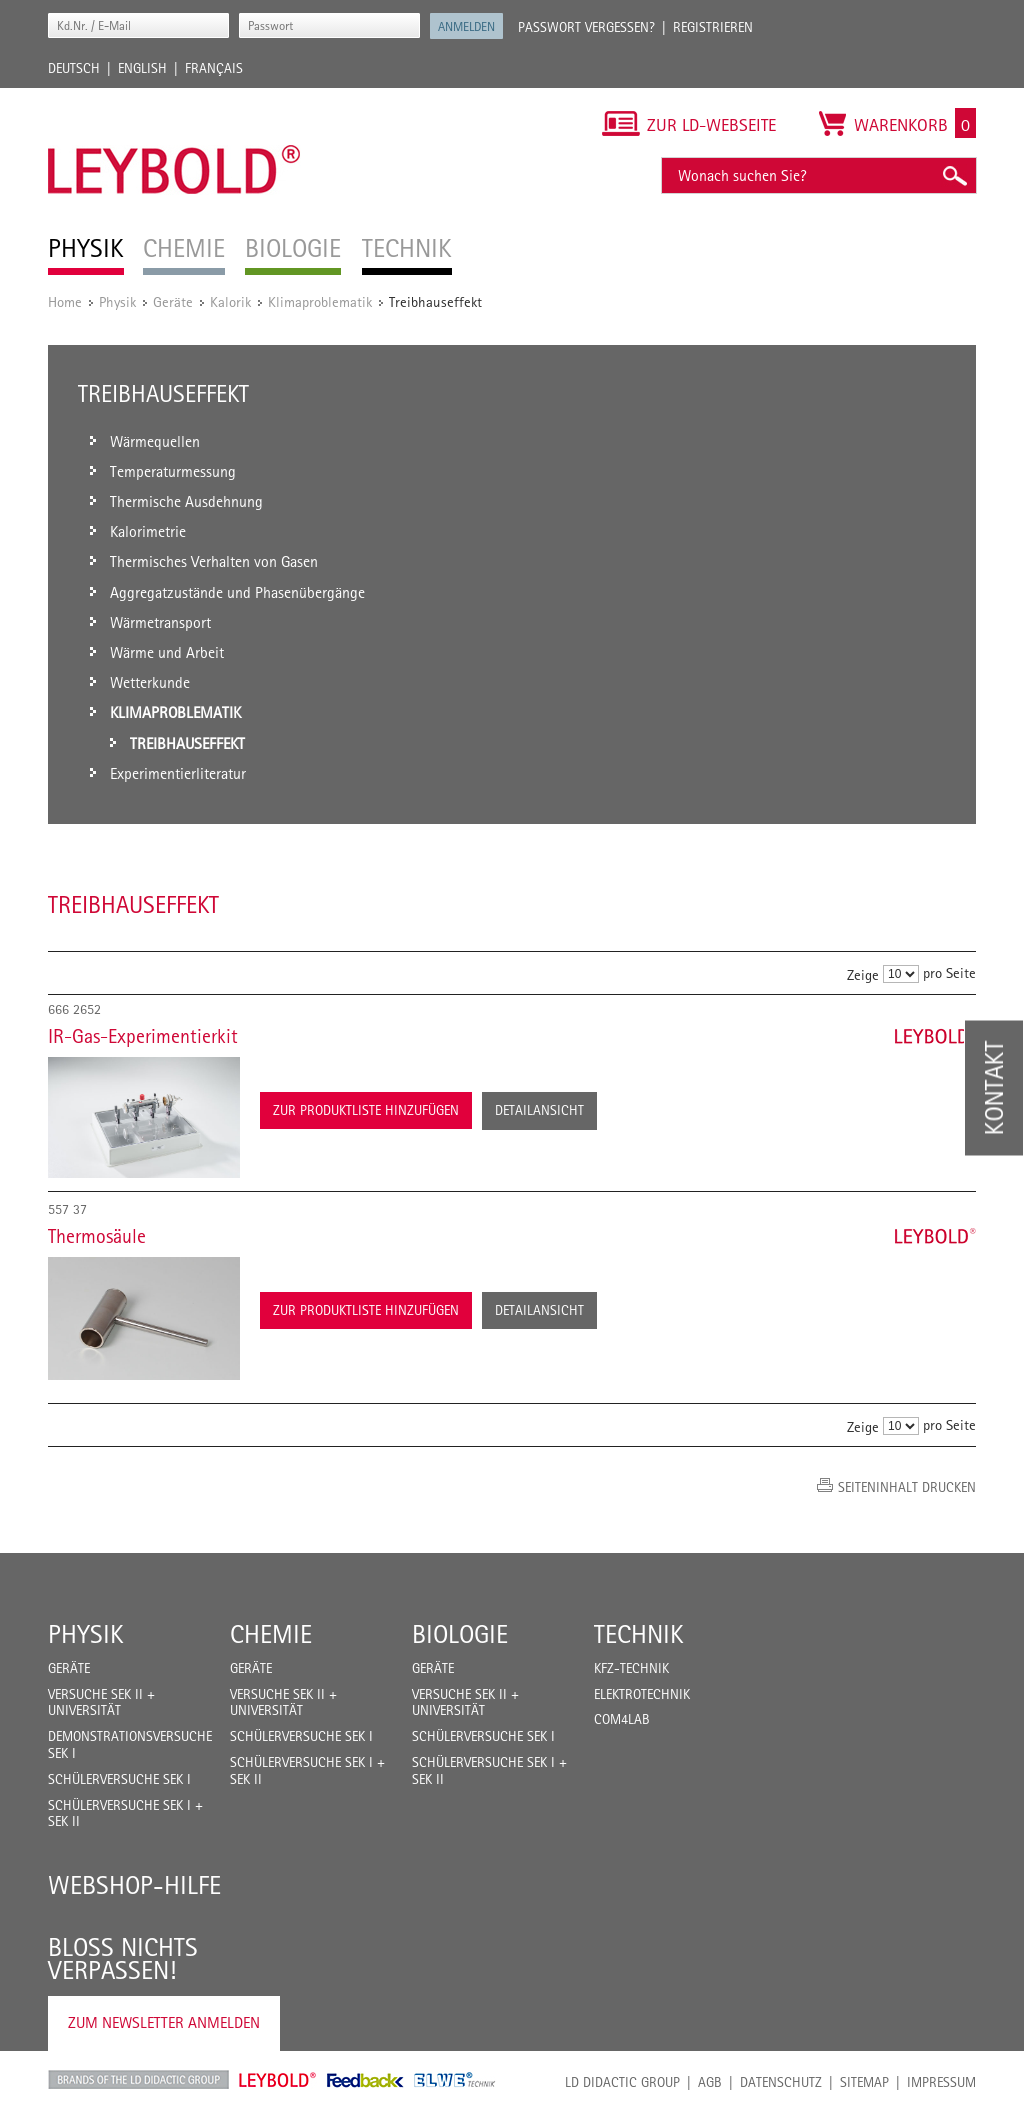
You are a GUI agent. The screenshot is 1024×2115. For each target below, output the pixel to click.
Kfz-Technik (631, 1668)
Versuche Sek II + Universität (101, 1702)
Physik (117, 301)
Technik (639, 1634)
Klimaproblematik (320, 301)
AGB (710, 2082)
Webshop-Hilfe (134, 1885)
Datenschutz (781, 2082)
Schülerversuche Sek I (119, 1779)
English (142, 68)
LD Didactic (138, 2080)
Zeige (863, 974)
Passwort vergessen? (586, 27)
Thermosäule (97, 1236)
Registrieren (713, 27)
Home (65, 301)
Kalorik (230, 301)
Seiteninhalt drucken (907, 1487)
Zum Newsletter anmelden (164, 2022)
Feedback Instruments (365, 2080)
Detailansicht (539, 1110)
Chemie (271, 1634)
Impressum (941, 2082)
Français (214, 68)
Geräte (173, 301)
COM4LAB (622, 1719)
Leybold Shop (278, 2080)
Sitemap (864, 2082)
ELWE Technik (455, 2080)
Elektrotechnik (642, 1694)
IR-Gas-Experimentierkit (143, 1036)
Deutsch (74, 68)
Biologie (460, 1634)
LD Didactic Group (622, 2082)
